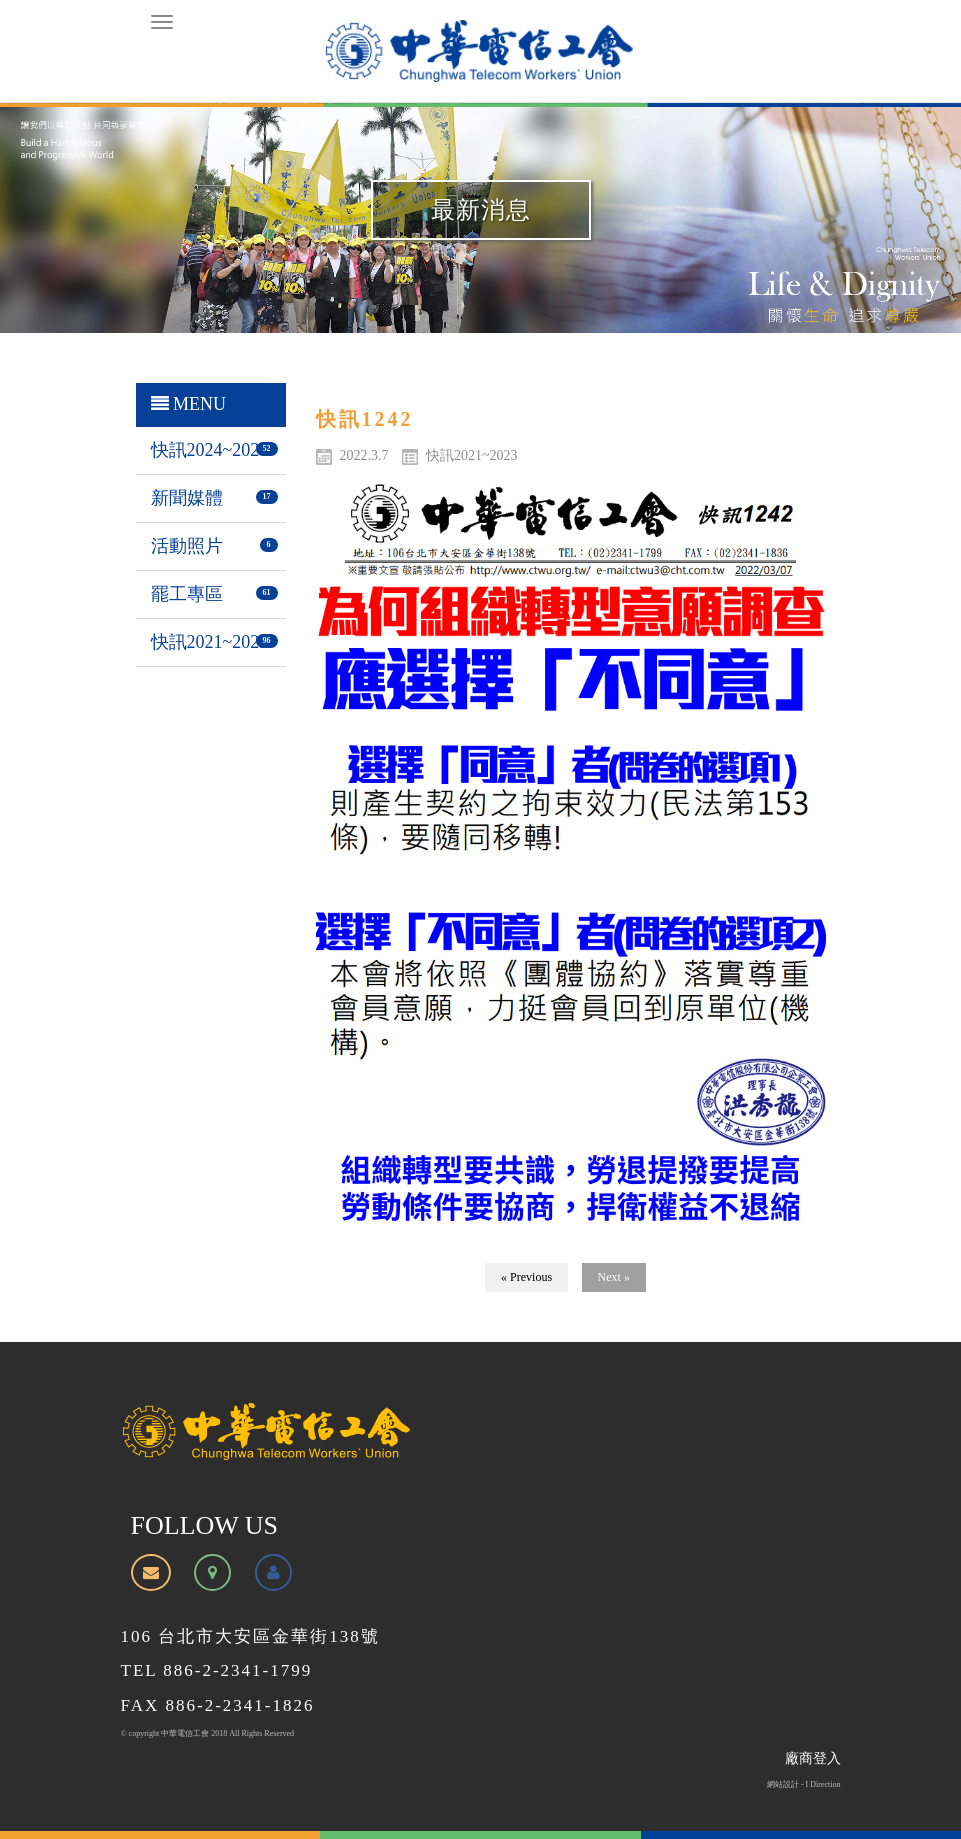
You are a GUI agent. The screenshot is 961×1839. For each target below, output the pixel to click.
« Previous (526, 1277)
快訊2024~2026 (210, 450)
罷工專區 (187, 594)
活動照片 (187, 546)
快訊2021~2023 (210, 642)
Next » (614, 1277)
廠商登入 (813, 1758)
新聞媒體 (187, 498)
